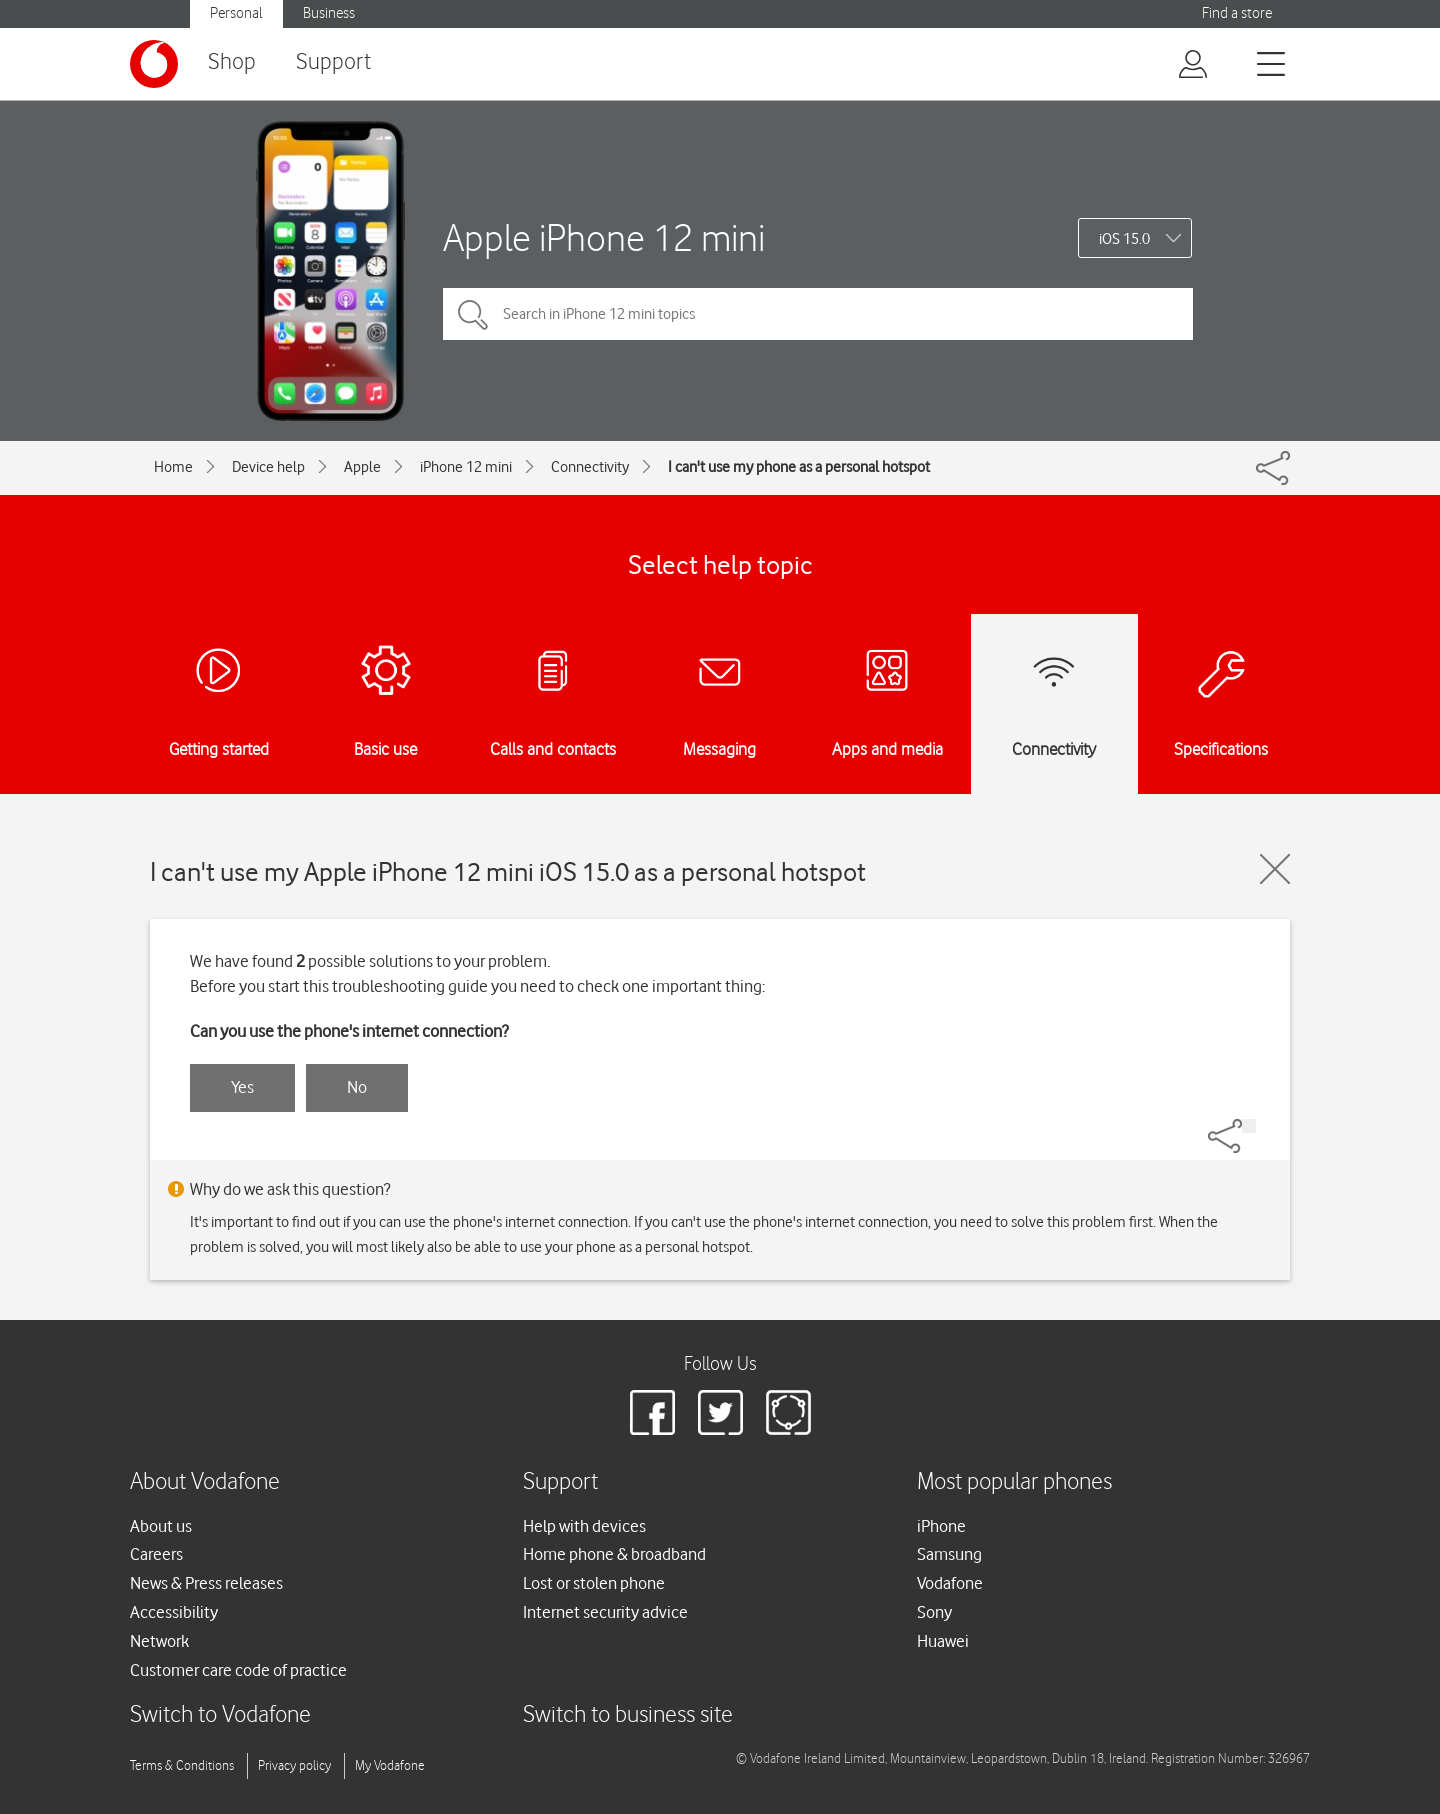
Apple (362, 467)
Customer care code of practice (238, 1670)
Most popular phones (1014, 1482)
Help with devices (584, 1526)
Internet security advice (605, 1612)
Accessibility (174, 1612)
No (357, 1087)
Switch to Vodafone (220, 1715)
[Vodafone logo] (154, 64)
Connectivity (590, 467)
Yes (242, 1087)
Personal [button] (236, 13)
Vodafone (950, 1583)
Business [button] (329, 13)
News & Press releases (206, 1583)
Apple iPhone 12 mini (604, 237)
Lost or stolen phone (594, 1583)
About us (161, 1526)
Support (333, 62)
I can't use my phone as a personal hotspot (799, 467)
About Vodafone (205, 1482)
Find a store (1237, 13)
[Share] (1249, 1126)
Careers (156, 1554)
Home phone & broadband (614, 1554)
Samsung (949, 1554)
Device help (268, 467)
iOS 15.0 (1124, 239)
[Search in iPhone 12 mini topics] (818, 314)
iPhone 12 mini (466, 467)
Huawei (943, 1641)
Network (159, 1641)
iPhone (941, 1526)
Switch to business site (628, 1715)
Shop (232, 62)
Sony (934, 1612)
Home (173, 467)
